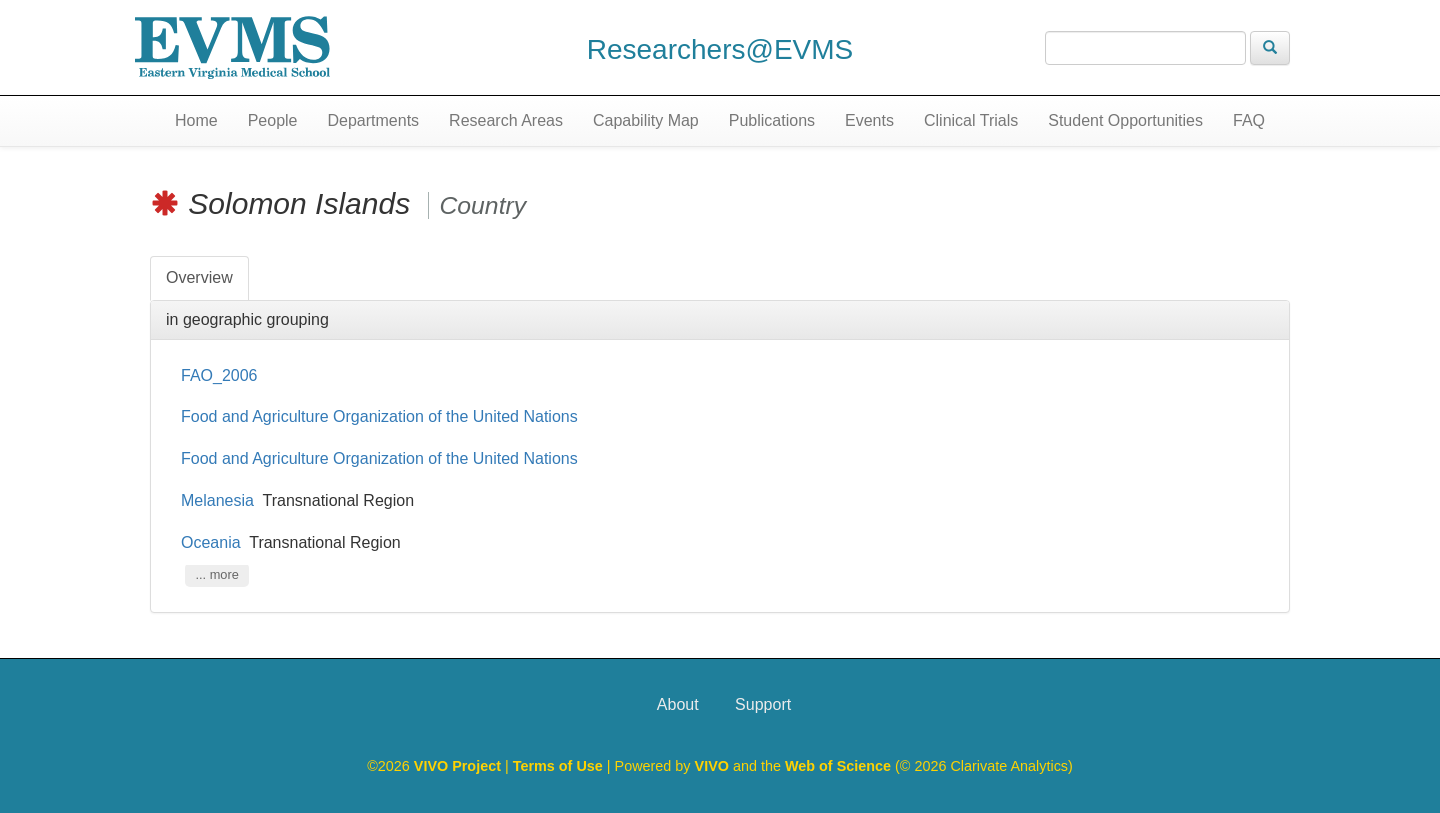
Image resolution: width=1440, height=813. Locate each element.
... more (216, 575)
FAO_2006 (219, 375)
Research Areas (506, 120)
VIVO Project (459, 766)
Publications (772, 120)
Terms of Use (560, 766)
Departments (374, 120)
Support (763, 704)
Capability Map (646, 120)
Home (196, 120)
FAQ (1249, 120)
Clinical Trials (971, 120)
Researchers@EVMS (720, 49)
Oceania (211, 542)
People (273, 120)
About (678, 704)
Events (869, 120)
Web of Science (838, 766)
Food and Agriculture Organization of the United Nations (381, 416)
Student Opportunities (1125, 120)
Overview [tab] (199, 277)
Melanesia (217, 500)
